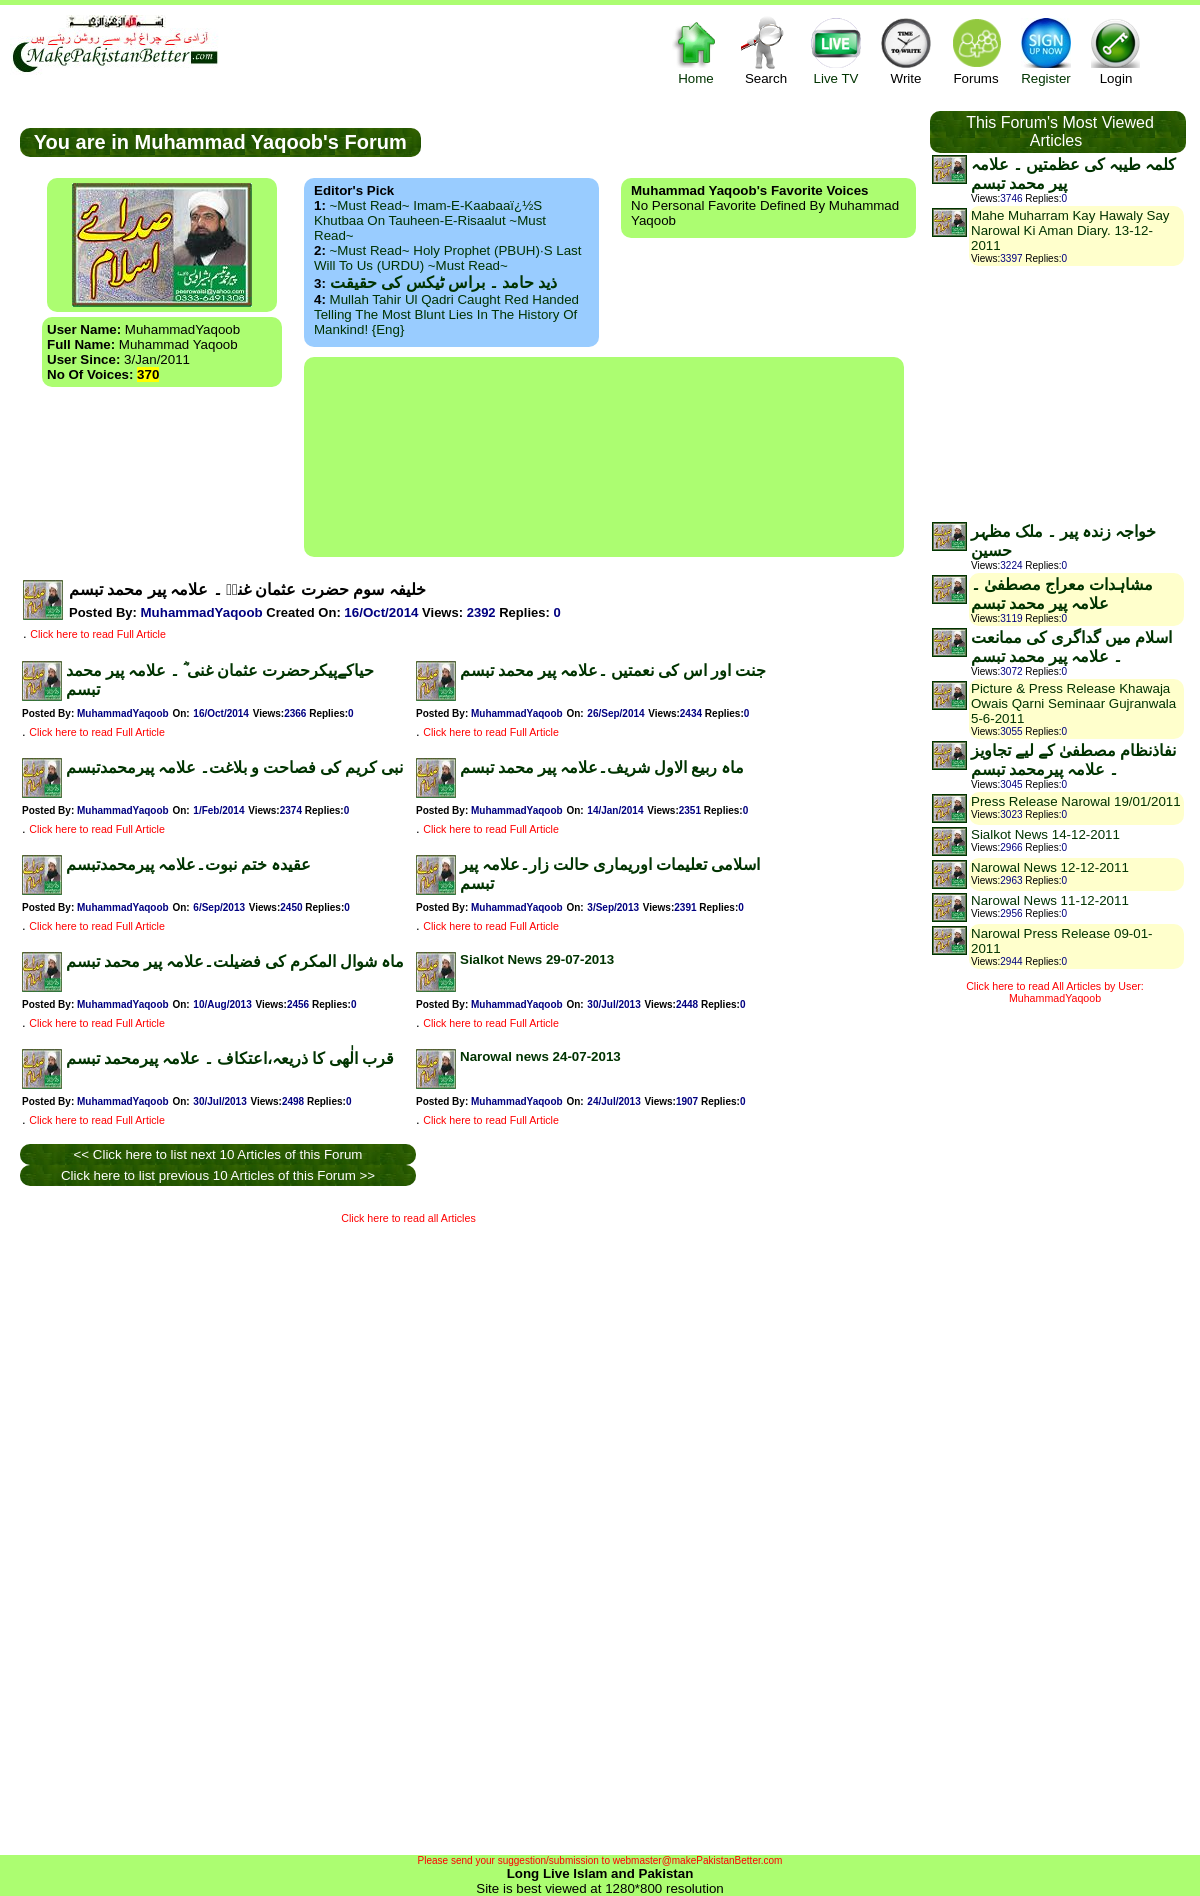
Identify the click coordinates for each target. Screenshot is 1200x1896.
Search (766, 50)
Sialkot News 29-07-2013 (537, 959)
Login (1116, 50)
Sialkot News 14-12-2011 (1045, 834)
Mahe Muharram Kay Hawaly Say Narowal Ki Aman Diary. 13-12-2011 (1070, 230)
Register (1046, 50)
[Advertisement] (604, 457)
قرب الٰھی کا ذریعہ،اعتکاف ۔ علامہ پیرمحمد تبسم (230, 1058)
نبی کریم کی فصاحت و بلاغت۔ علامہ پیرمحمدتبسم (234, 767)
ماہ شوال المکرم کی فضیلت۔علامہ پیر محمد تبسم (235, 961)
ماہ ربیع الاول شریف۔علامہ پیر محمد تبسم (602, 767)
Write (906, 50)
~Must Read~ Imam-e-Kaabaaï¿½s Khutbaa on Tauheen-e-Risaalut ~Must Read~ (430, 220)
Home (696, 50)
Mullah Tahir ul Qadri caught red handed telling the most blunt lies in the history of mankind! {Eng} (446, 314)
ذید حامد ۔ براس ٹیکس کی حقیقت (443, 282)
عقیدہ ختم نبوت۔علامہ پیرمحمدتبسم (188, 864)
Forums (976, 50)
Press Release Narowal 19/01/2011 (1076, 801)
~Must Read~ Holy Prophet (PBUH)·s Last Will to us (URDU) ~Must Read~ (447, 258)
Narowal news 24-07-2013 (540, 1056)
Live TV (836, 50)
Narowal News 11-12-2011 (1050, 900)
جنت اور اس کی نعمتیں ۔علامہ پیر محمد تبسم (613, 670)
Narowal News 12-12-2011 (1050, 867)
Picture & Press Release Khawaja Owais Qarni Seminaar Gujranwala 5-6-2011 (1073, 703)
